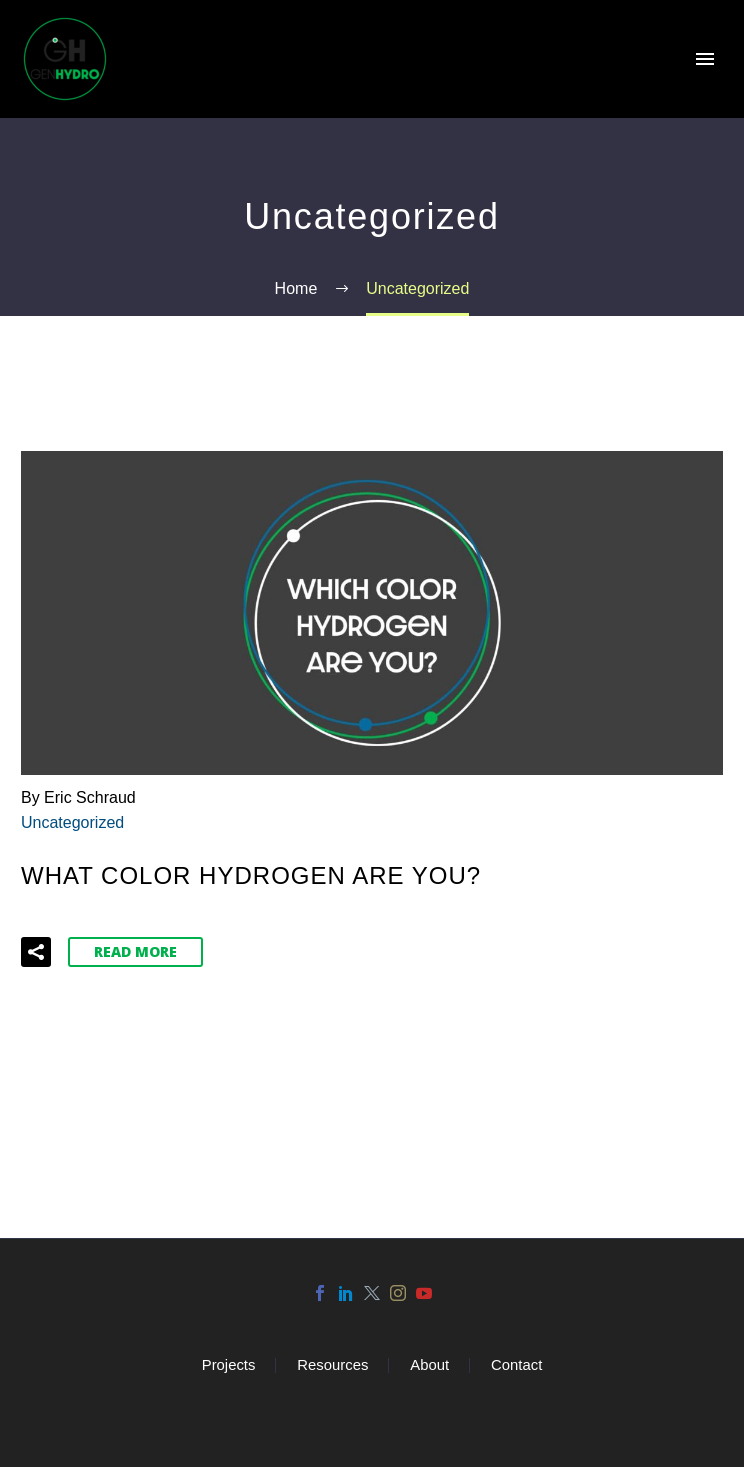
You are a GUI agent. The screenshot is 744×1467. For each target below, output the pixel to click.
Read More (135, 951)
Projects (229, 1365)
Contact (516, 1365)
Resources (332, 1365)
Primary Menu (705, 59)
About (429, 1365)
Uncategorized (72, 822)
